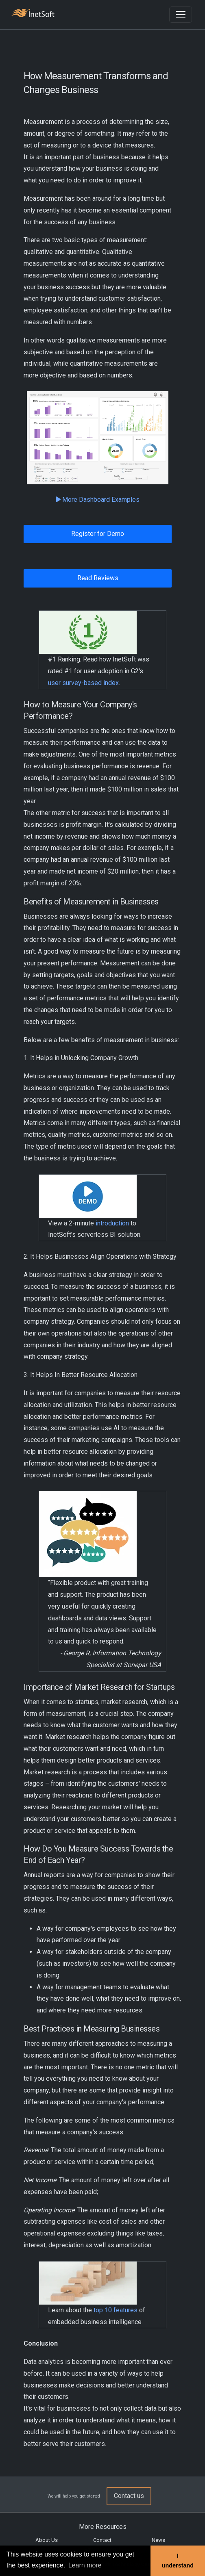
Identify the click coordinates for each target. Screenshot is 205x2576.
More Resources (102, 2526)
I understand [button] (178, 2560)
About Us (46, 2540)
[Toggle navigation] (180, 15)
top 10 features (115, 2310)
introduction (112, 1223)
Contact (102, 2540)
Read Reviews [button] (97, 578)
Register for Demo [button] (97, 534)
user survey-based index (83, 683)
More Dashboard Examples (98, 499)
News (158, 2540)
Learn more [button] (85, 2565)
